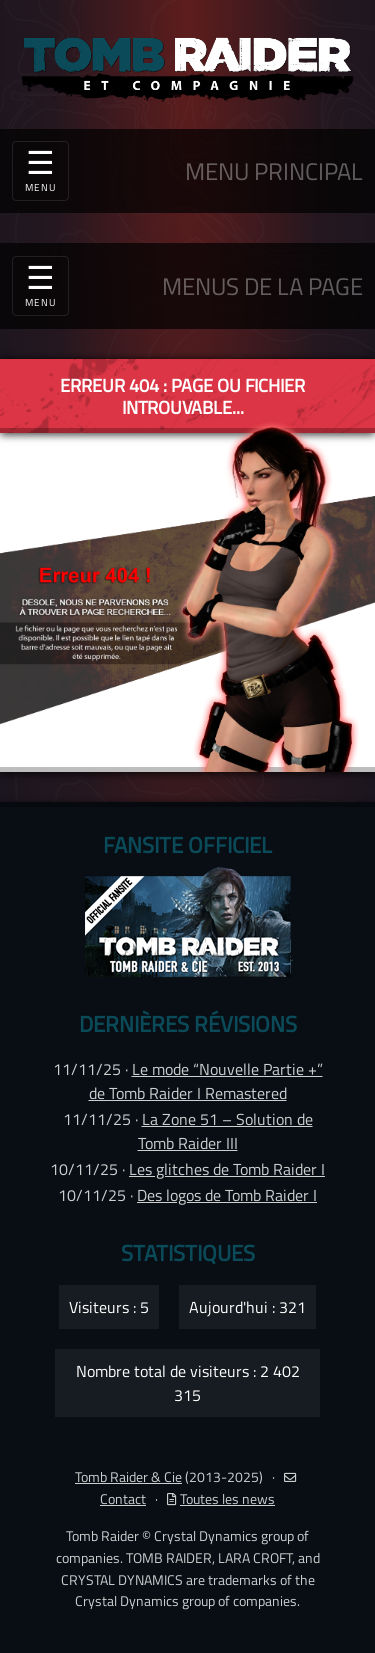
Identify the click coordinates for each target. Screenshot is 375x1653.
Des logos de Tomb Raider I (227, 1195)
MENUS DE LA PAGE (262, 286)
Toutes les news (221, 1499)
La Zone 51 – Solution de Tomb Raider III (225, 1131)
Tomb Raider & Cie (128, 1477)
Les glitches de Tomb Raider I (227, 1169)
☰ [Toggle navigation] (40, 283)
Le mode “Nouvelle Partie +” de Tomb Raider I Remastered (206, 1081)
